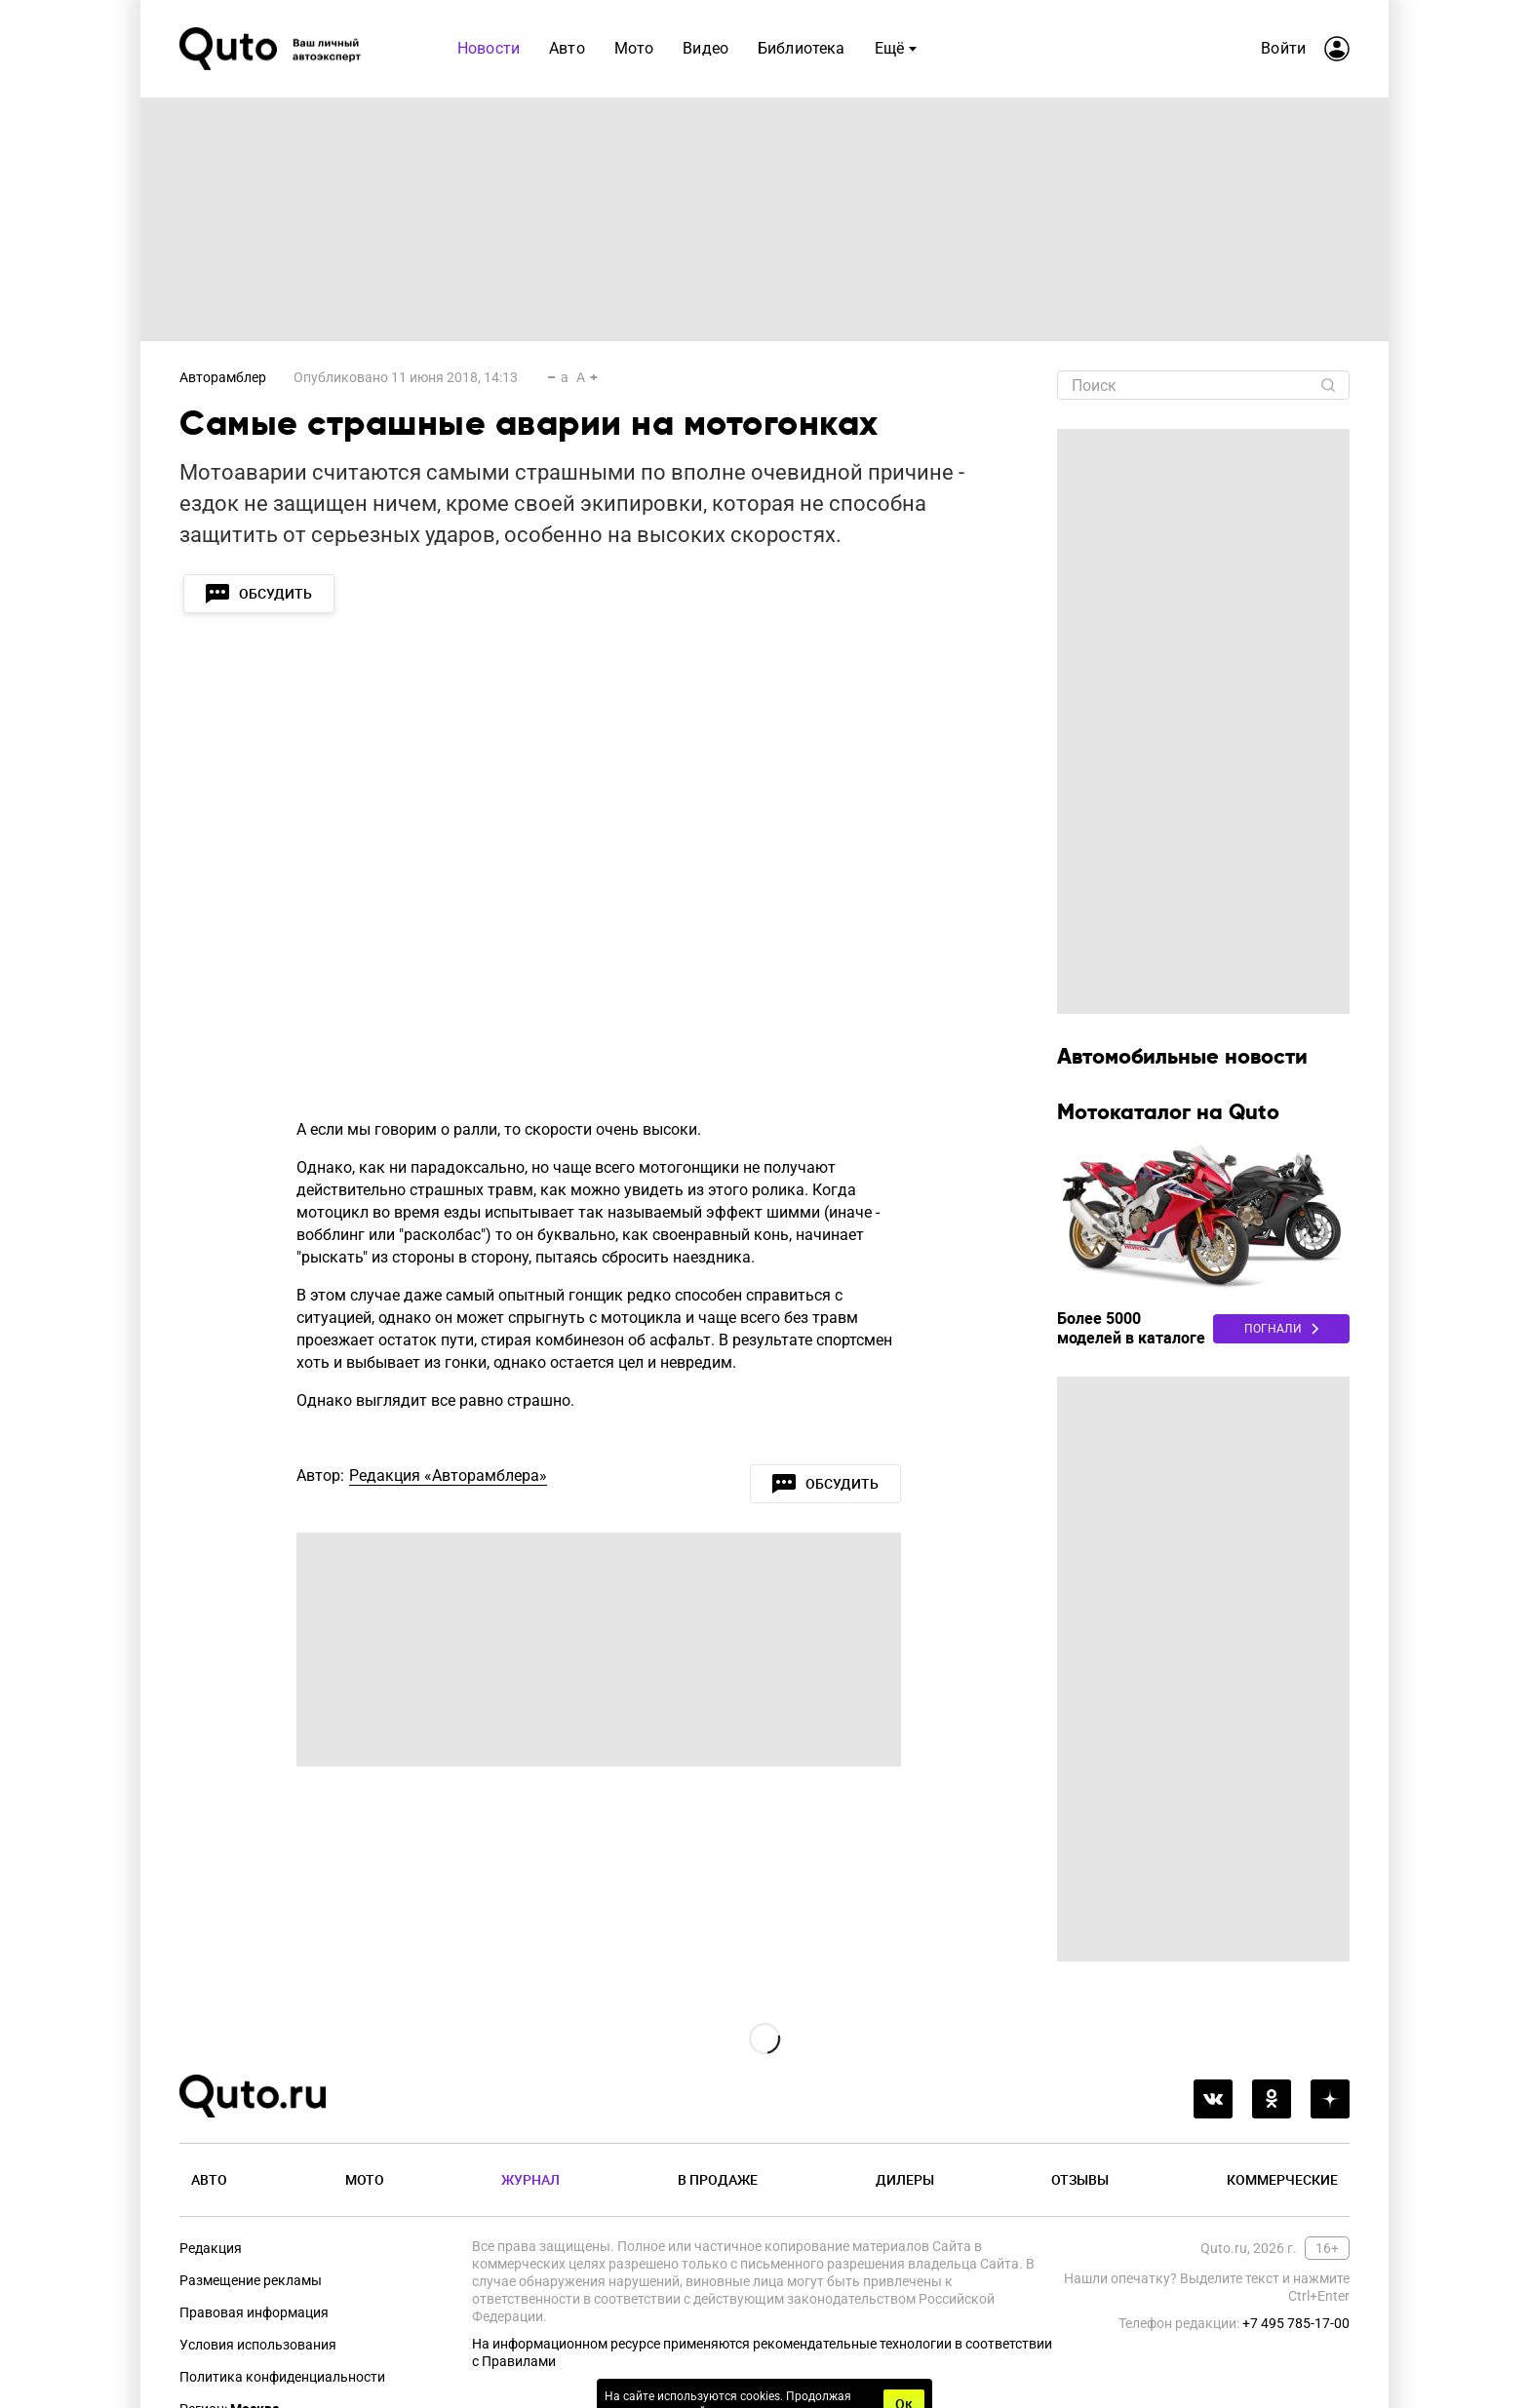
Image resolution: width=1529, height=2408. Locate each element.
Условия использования (257, 2344)
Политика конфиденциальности (282, 2377)
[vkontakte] (1213, 2098)
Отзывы (1080, 2179)
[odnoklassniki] (1271, 2098)
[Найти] (1328, 385)
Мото (364, 2179)
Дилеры (905, 2179)
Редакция (210, 2248)
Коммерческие (1282, 2179)
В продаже (718, 2179)
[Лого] (272, 48)
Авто (209, 2179)
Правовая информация (254, 2312)
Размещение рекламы (250, 2280)
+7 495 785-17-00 (1296, 2323)
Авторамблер (222, 377)
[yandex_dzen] (1330, 2098)
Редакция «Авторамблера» (448, 1475)
